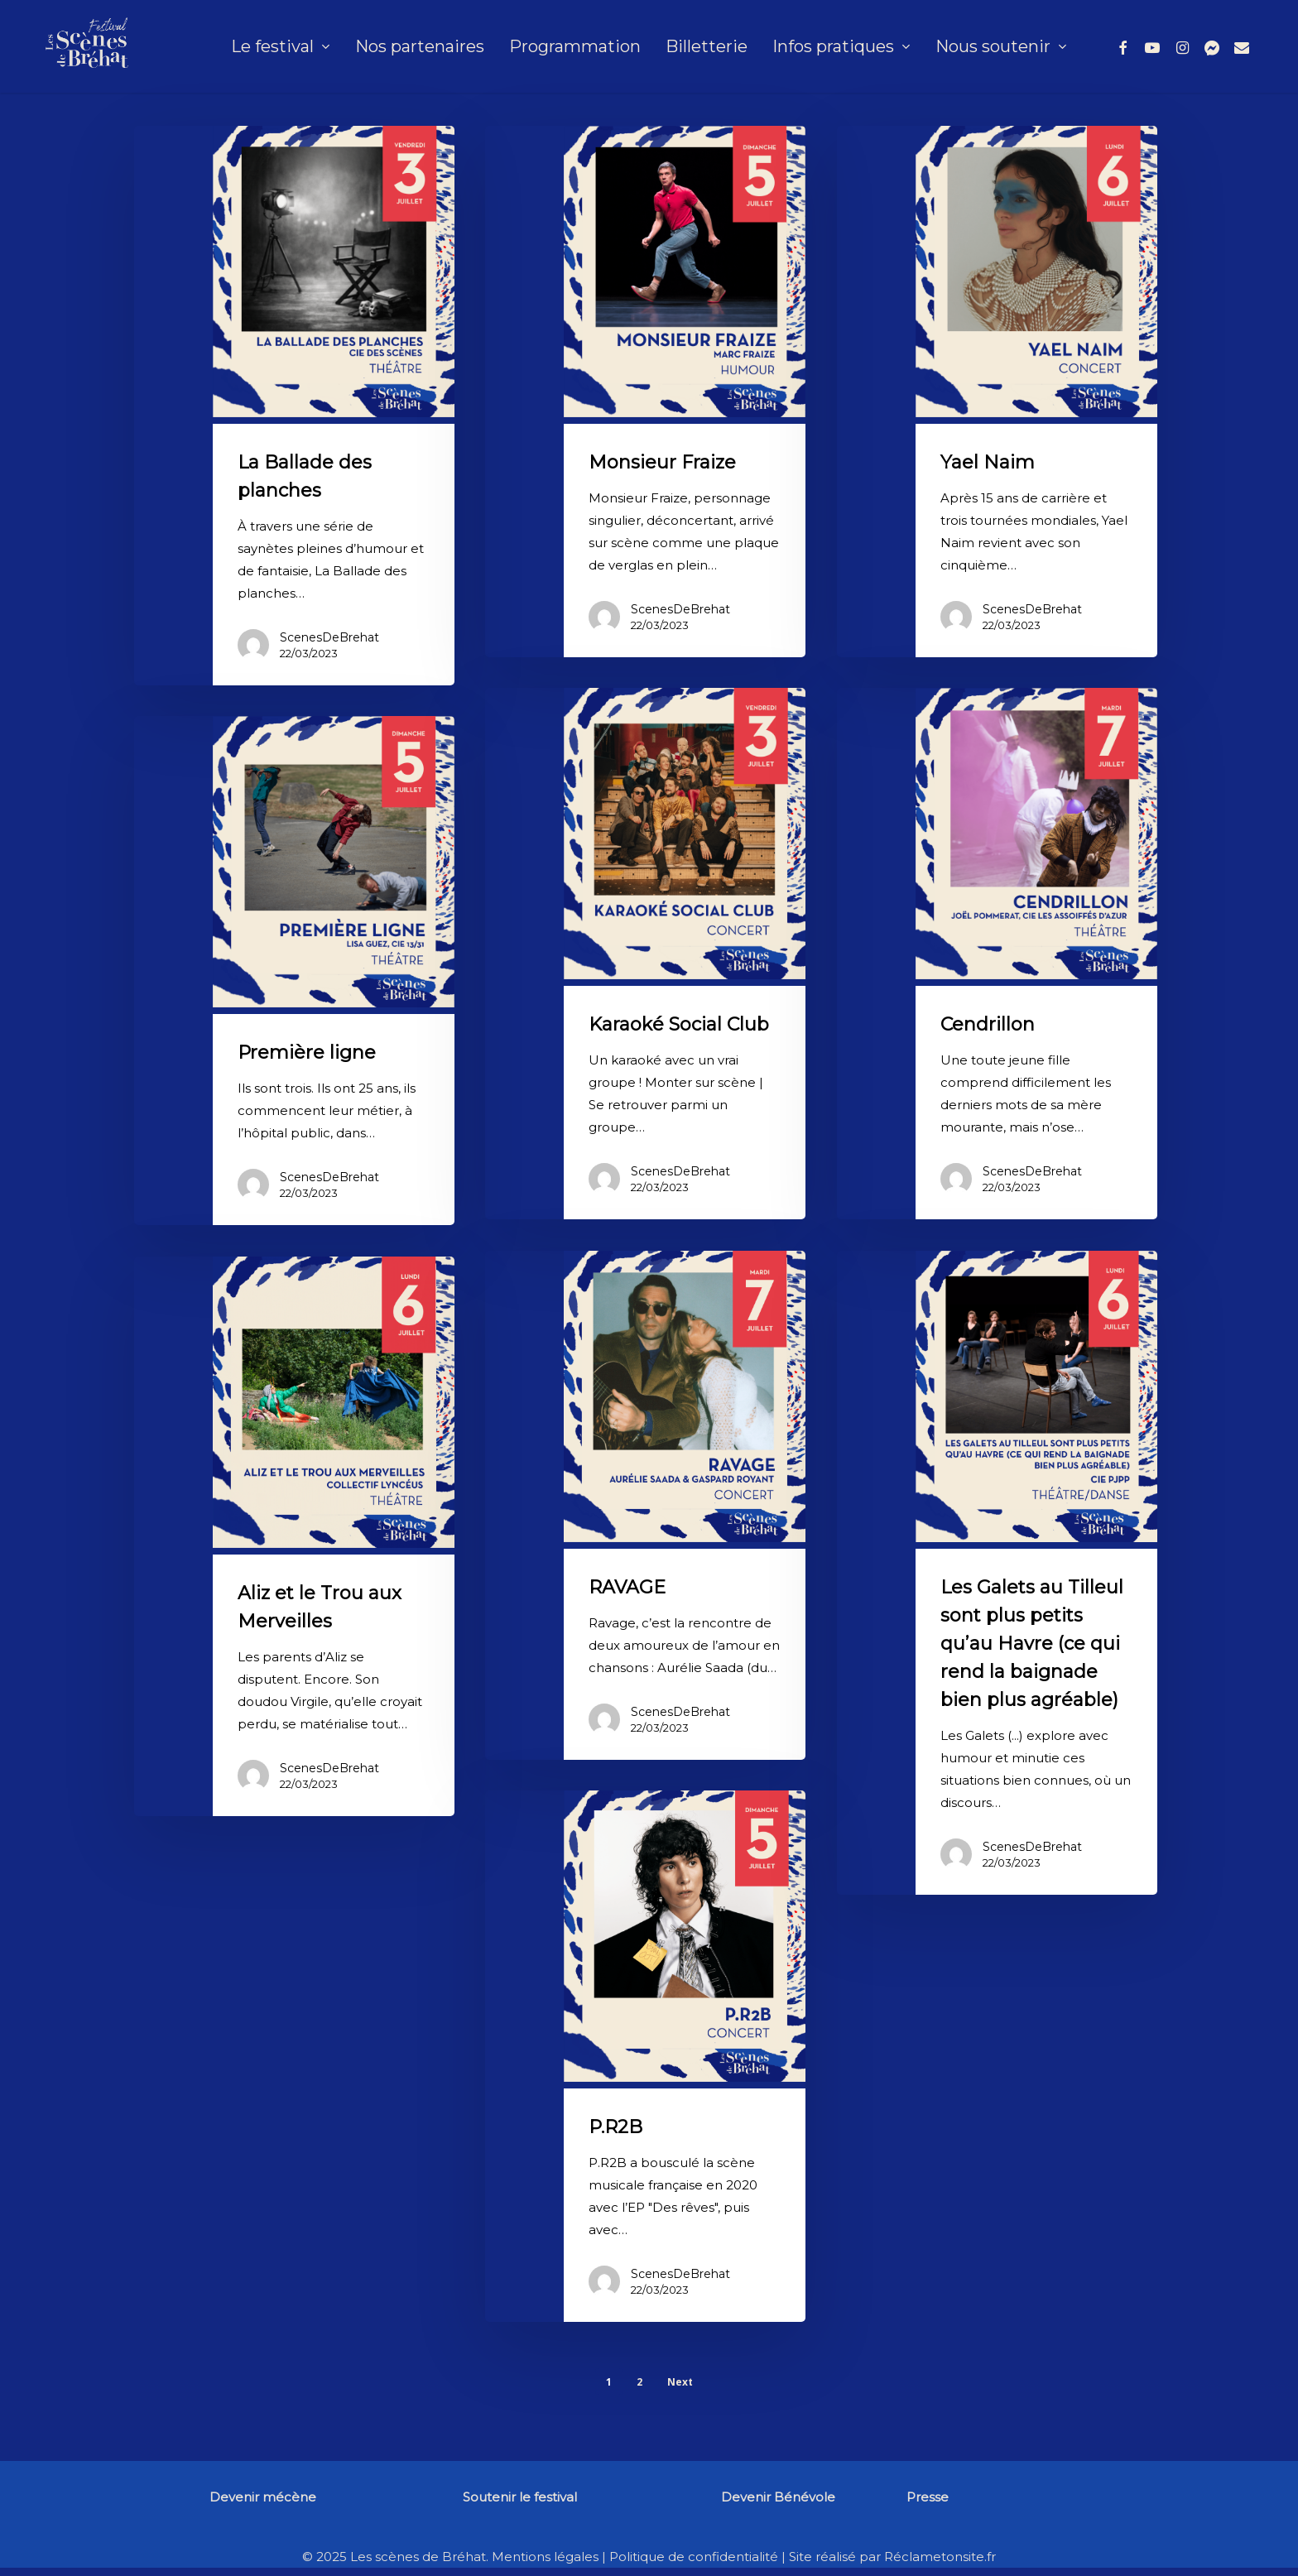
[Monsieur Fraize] (645, 391)
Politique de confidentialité (693, 2556)
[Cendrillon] (997, 953)
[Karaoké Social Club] (645, 953)
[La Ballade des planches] (294, 405)
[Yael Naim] (997, 391)
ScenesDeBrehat (329, 637)
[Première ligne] (294, 970)
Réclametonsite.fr (940, 2556)
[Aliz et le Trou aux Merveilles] (294, 1536)
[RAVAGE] (645, 1505)
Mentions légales (545, 2556)
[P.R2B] (645, 2056)
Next (680, 2382)
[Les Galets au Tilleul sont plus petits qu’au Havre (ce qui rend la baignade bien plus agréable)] (997, 1573)
